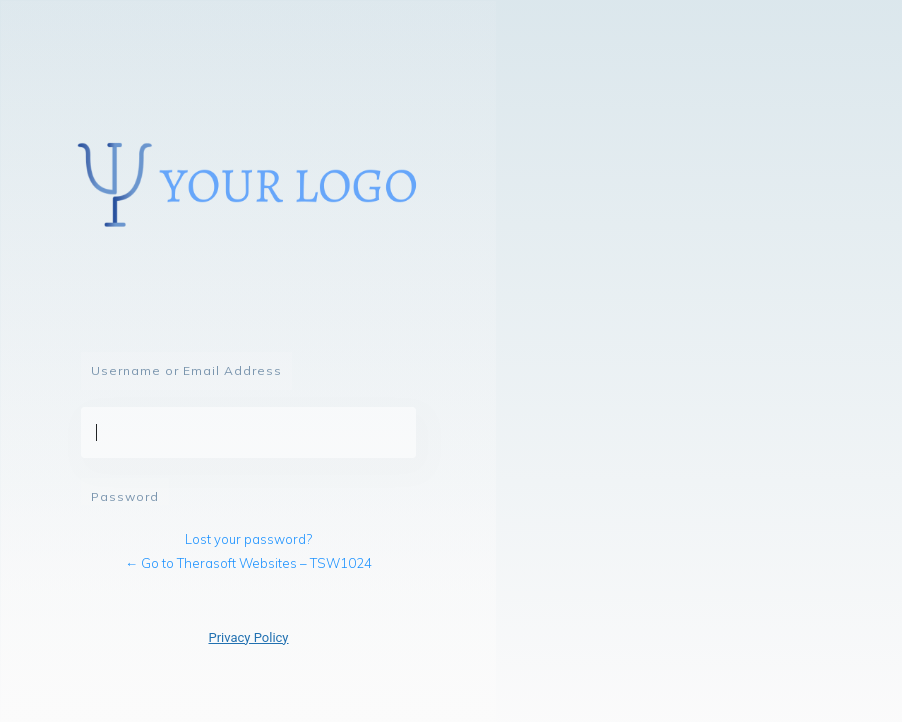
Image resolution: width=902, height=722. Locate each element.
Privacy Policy (248, 637)
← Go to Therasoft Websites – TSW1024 (248, 563)
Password (125, 496)
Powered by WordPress (248, 189)
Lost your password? (248, 539)
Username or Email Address (186, 370)
